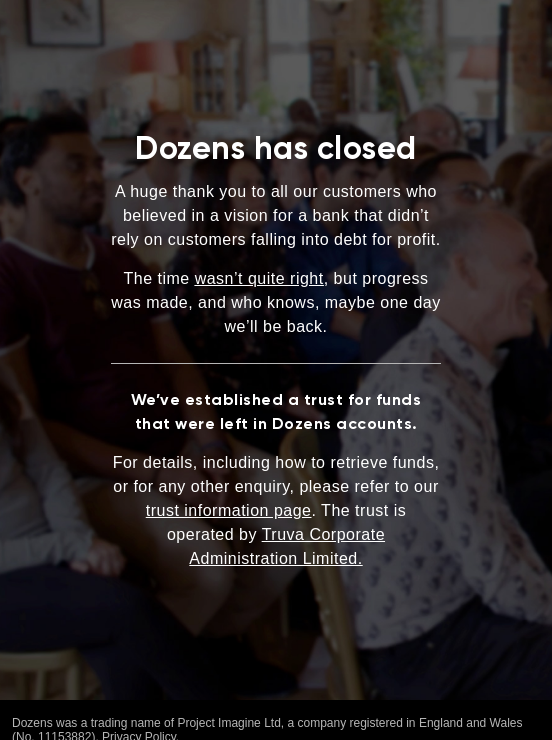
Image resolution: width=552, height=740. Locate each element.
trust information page (229, 510)
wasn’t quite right (259, 278)
